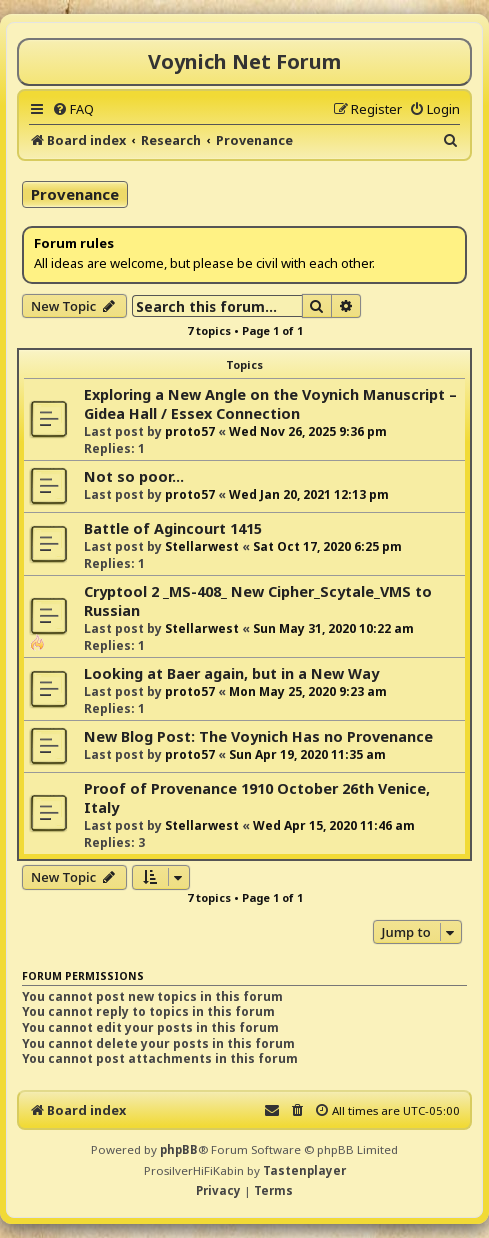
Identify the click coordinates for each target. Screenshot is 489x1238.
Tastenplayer (304, 1170)
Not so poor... (134, 476)
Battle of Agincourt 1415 (173, 528)
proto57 (190, 431)
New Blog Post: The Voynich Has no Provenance (258, 736)
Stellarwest (202, 546)
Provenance (75, 194)
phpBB (179, 1149)
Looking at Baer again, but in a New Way (231, 673)
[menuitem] (73, 109)
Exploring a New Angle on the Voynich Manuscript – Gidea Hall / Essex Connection (270, 404)
